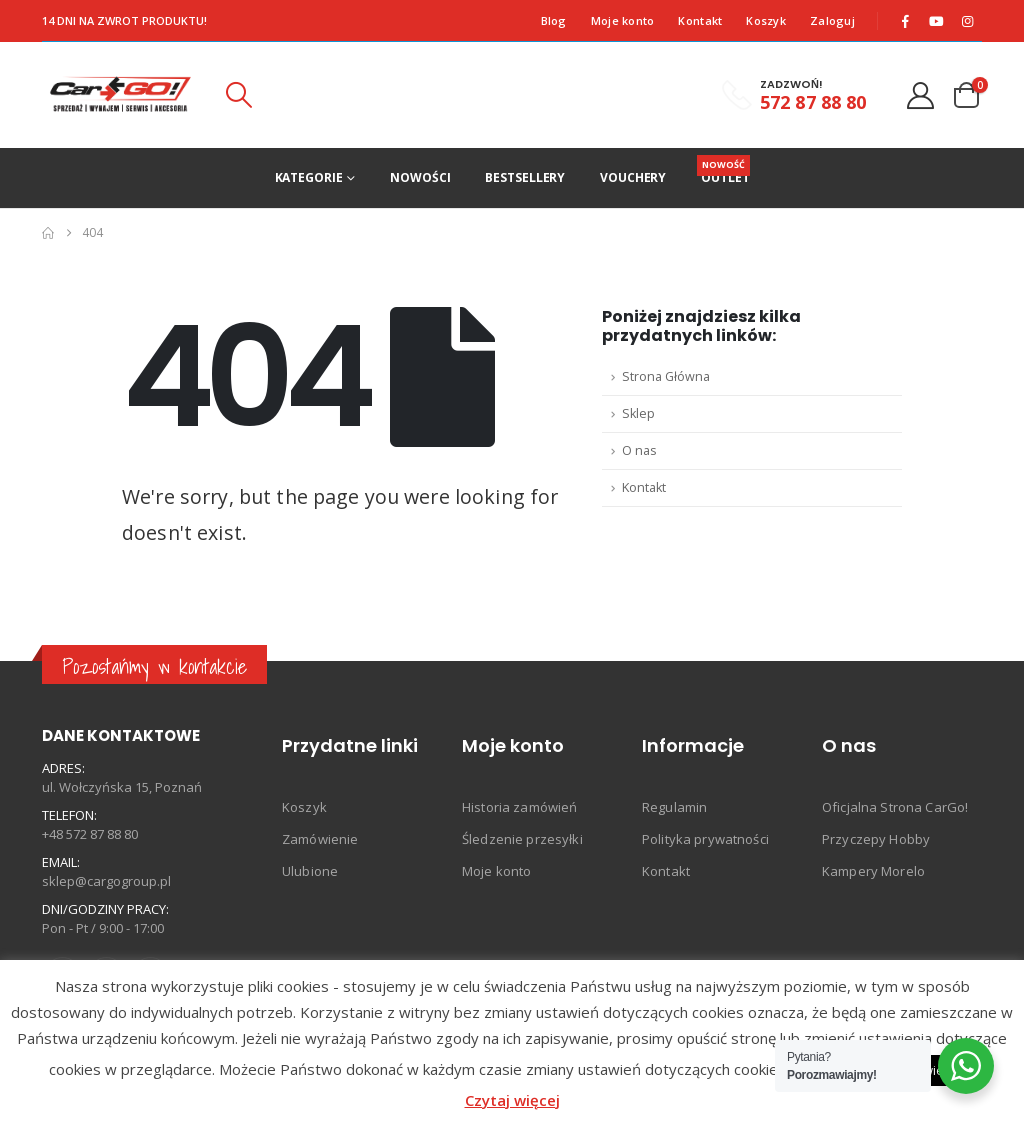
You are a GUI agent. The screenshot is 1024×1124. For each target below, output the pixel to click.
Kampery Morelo (873, 871)
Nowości (420, 177)
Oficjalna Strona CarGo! (895, 807)
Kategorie (309, 177)
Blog (554, 20)
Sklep (638, 413)
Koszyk (766, 20)
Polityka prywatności (705, 839)
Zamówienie (320, 839)
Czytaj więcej (512, 1100)
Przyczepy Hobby (876, 839)
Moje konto (623, 20)
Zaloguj (832, 20)
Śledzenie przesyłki (522, 839)
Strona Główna (666, 376)
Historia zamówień (519, 807)
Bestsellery (525, 177)
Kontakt (700, 20)
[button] (239, 95)
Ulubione (310, 871)
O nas (639, 450)
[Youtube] (937, 21)
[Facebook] (906, 21)
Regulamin (674, 807)
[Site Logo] (120, 95)
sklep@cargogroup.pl (106, 881)
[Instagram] (968, 21)
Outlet (725, 170)
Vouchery (633, 177)
